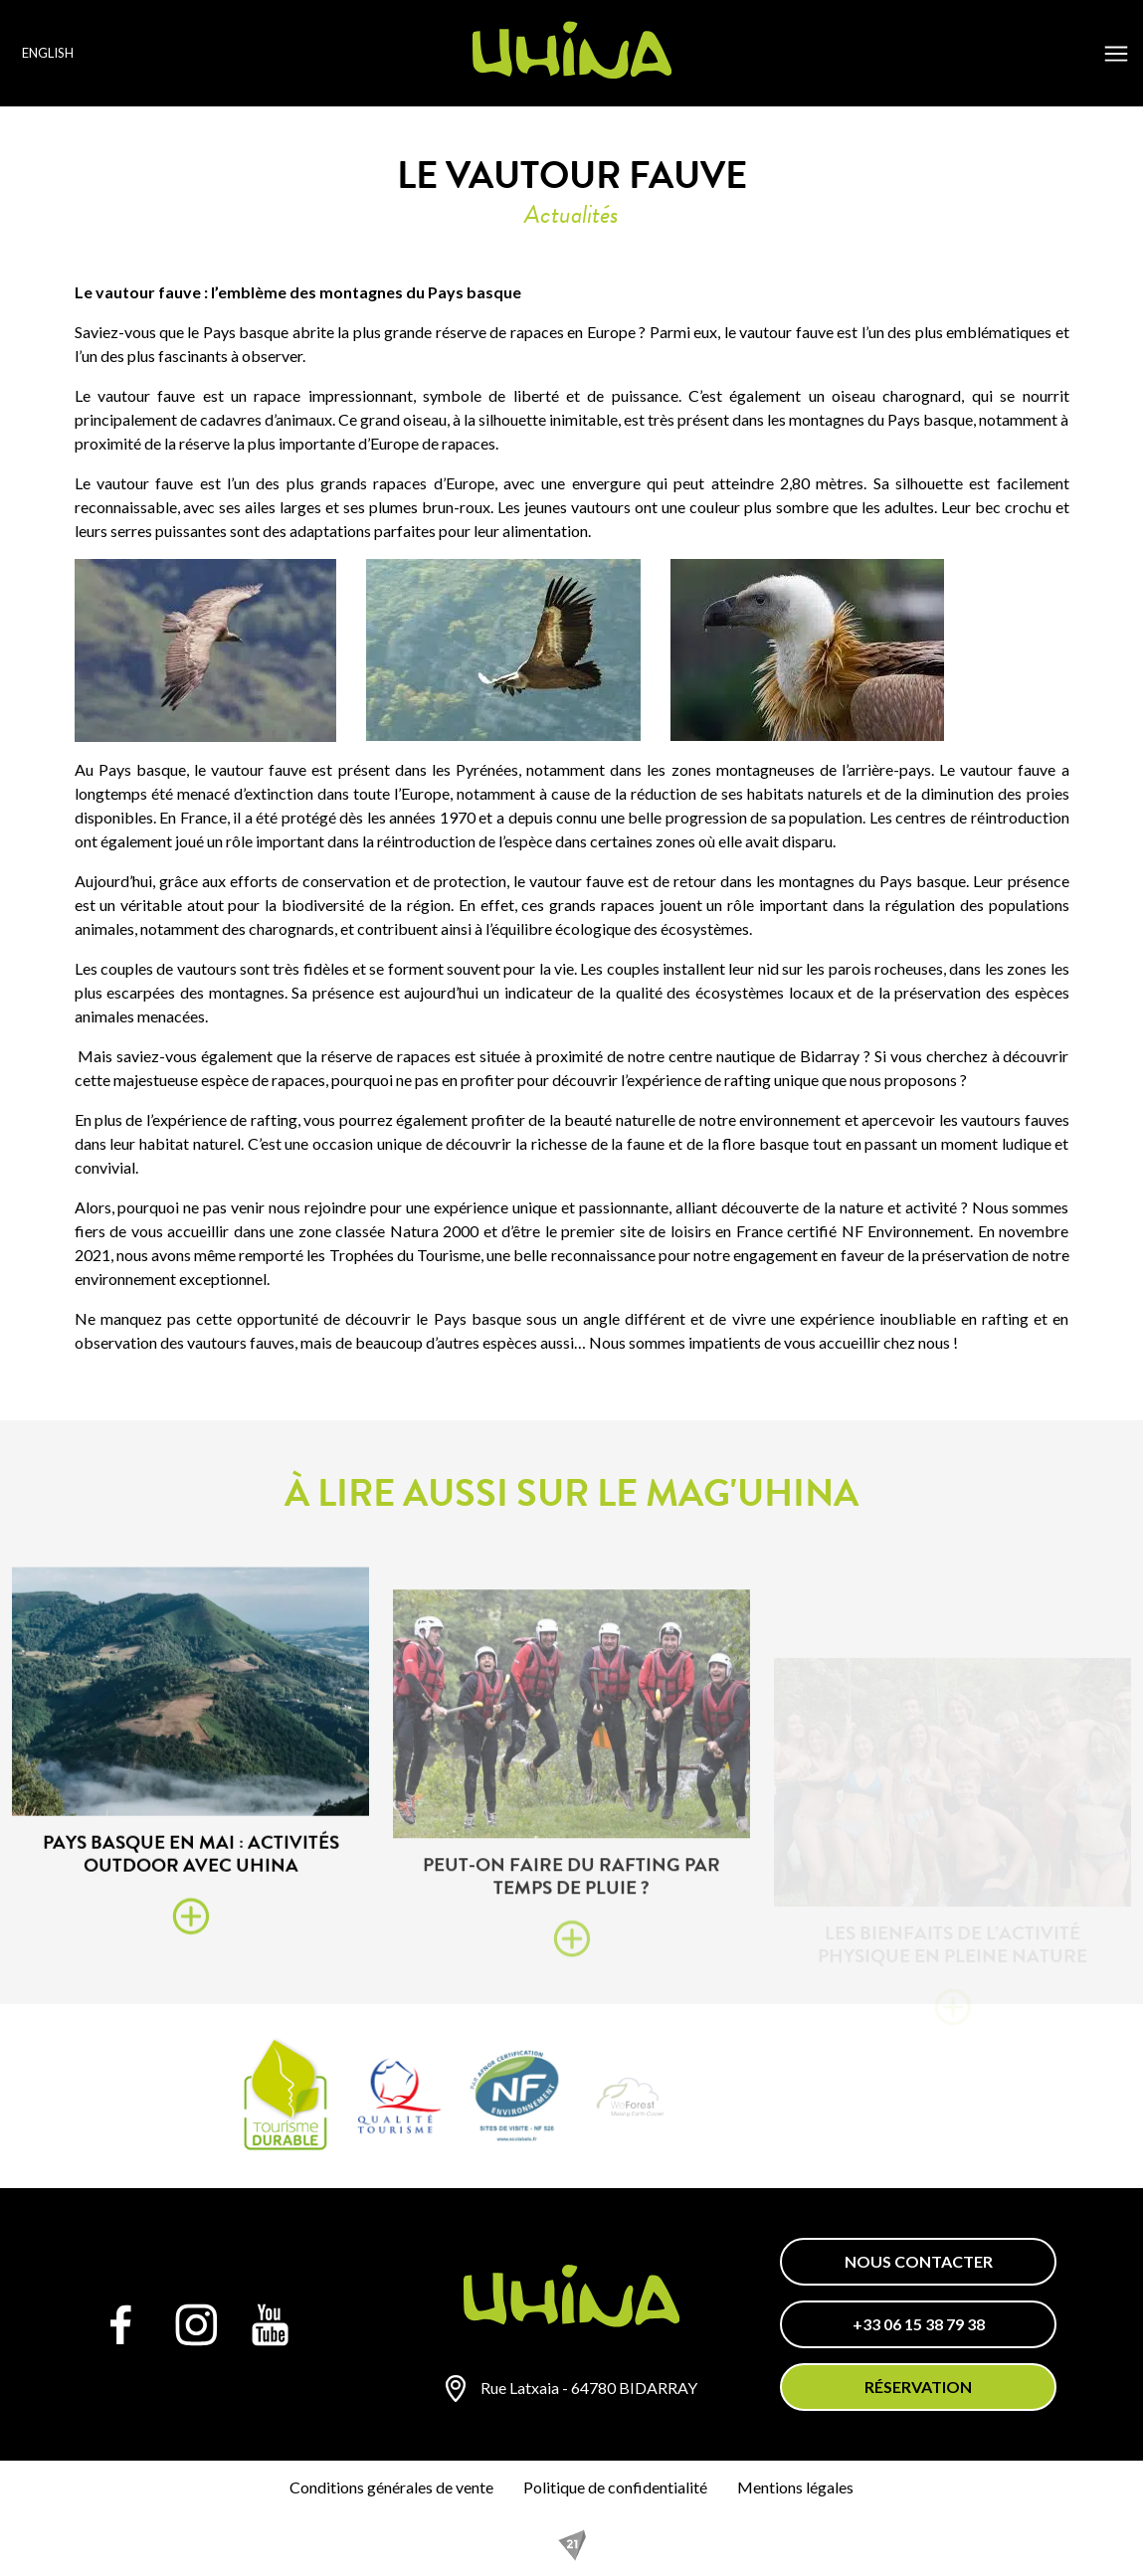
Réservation (918, 2386)
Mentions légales (795, 2487)
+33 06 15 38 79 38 (919, 2323)
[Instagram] (196, 2324)
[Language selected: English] (72, 53)
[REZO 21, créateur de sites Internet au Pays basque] (572, 2545)
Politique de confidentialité (615, 2487)
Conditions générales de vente (391, 2487)
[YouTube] (270, 2324)
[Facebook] (121, 2324)
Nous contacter (919, 2261)
